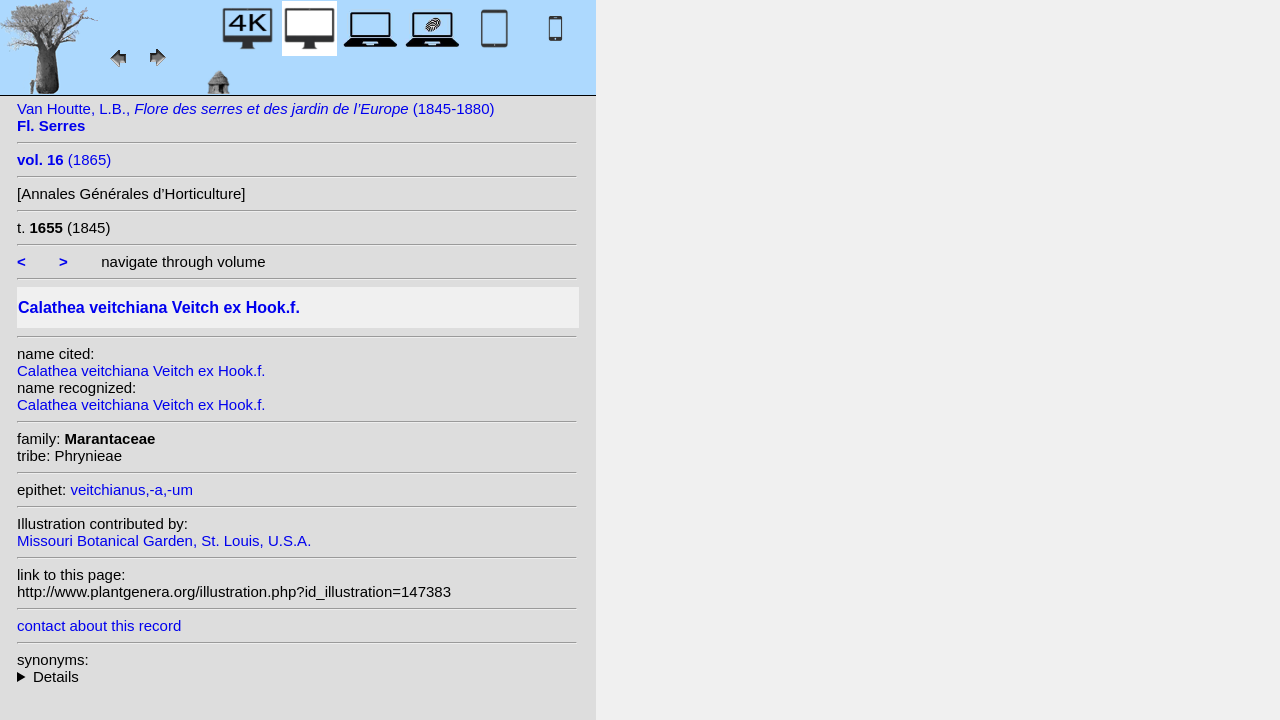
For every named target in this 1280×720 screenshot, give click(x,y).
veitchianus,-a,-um (131, 489)
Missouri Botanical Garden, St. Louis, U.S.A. (164, 540)
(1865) (64, 159)
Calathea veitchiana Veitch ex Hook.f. (141, 370)
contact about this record (99, 625)
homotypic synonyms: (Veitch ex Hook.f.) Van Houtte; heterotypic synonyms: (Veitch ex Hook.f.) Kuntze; (297, 676)
